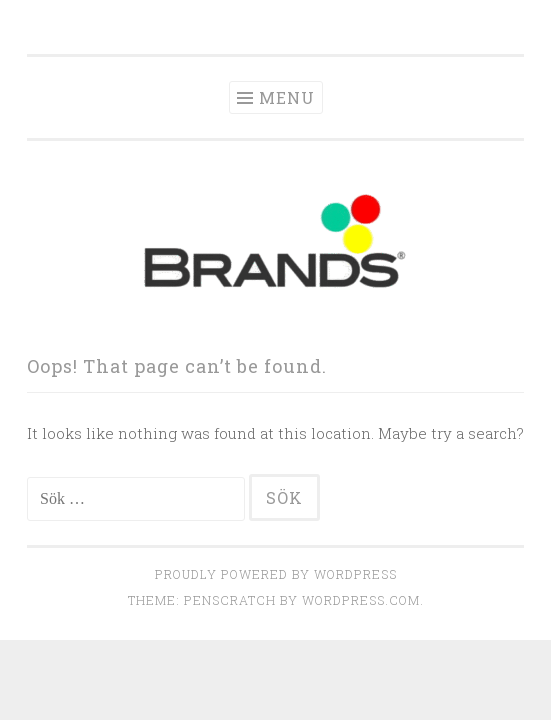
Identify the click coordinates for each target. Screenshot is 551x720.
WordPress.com (361, 600)
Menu (287, 97)
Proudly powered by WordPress (276, 574)
